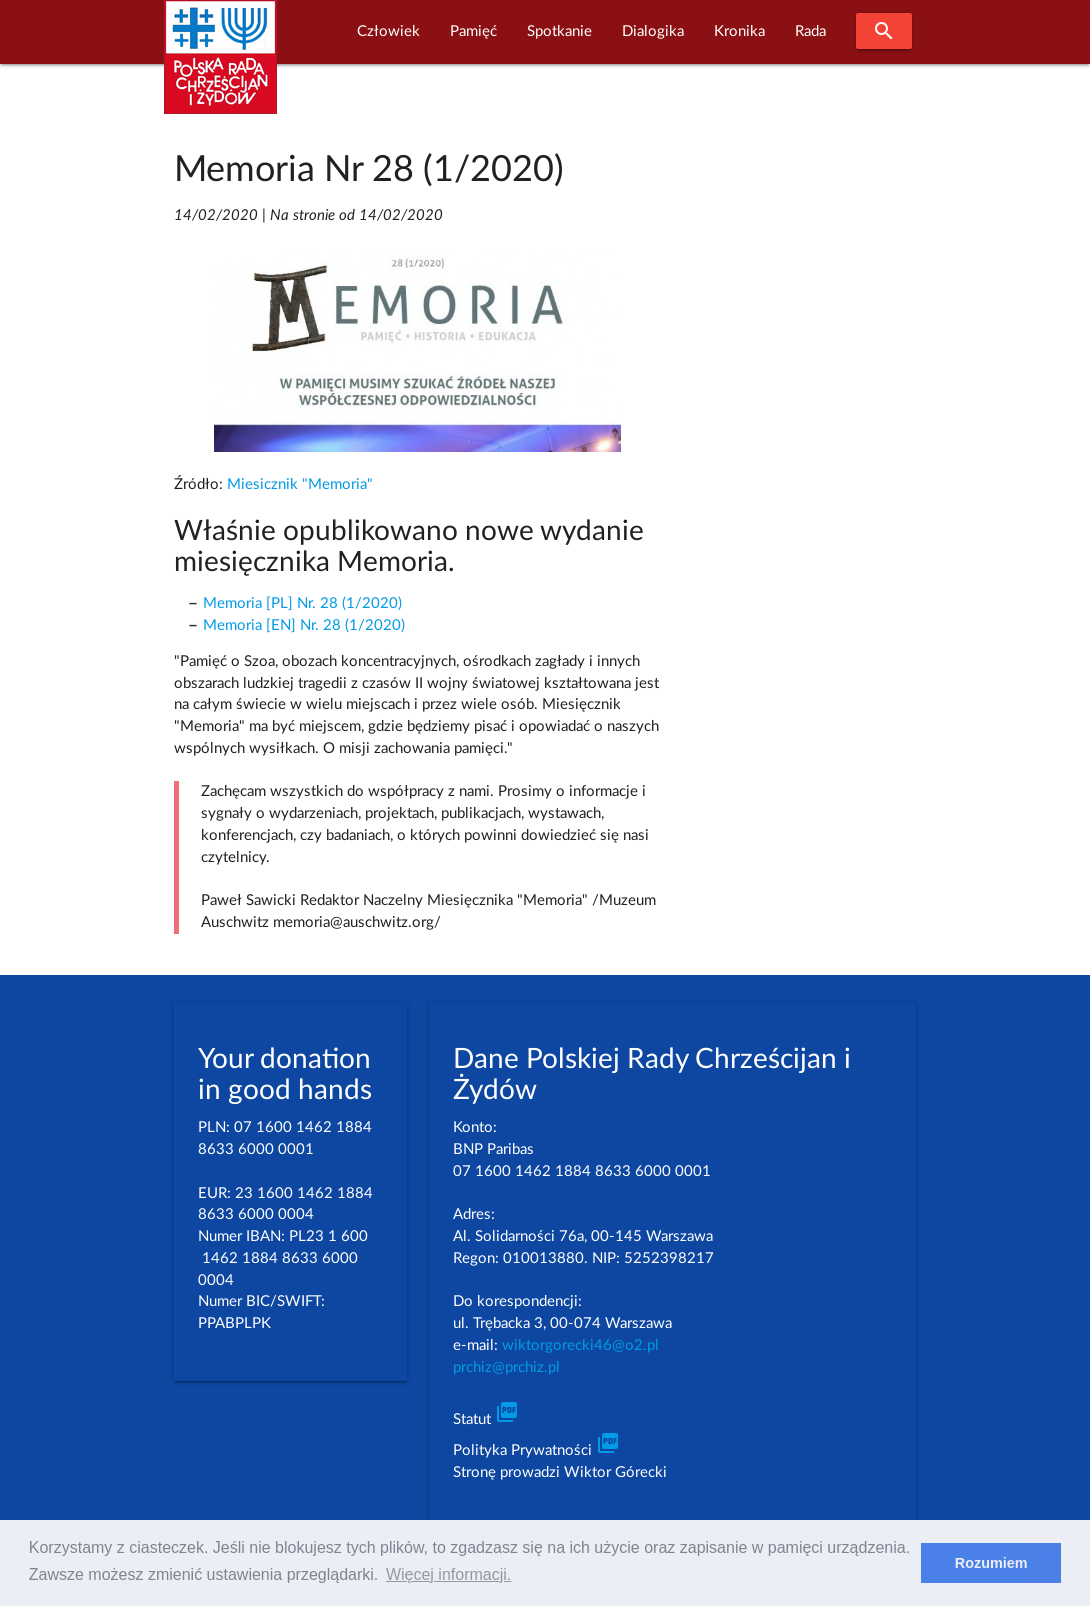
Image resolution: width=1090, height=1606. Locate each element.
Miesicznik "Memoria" (300, 484)
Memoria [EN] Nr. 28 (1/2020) (304, 625)
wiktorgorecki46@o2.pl (580, 1345)
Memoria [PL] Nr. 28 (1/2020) (302, 603)
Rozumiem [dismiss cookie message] (991, 1563)
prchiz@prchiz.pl (506, 1367)
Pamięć (473, 31)
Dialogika (653, 31)
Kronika (739, 31)
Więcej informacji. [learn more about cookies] (448, 1574)
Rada (810, 31)
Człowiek (388, 31)
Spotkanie (559, 31)
